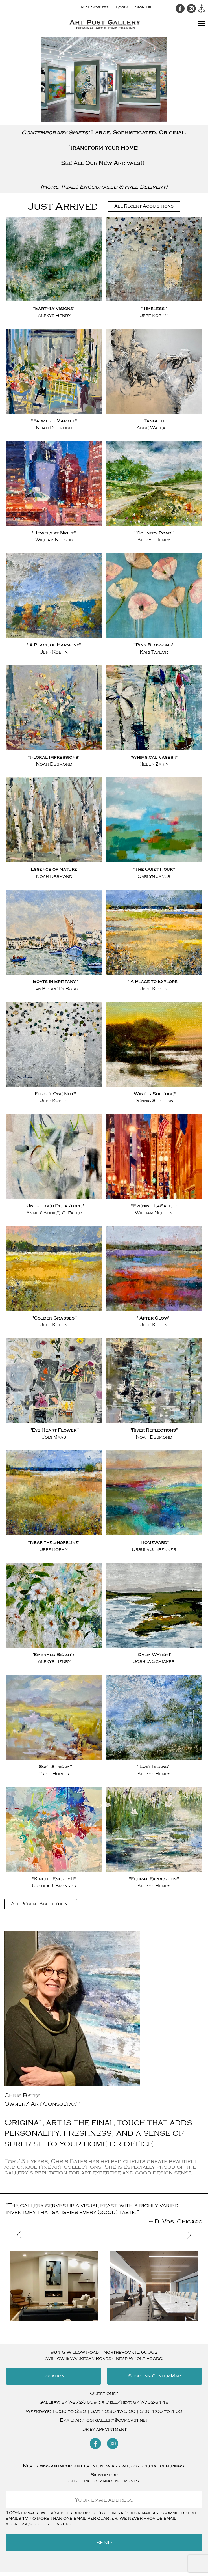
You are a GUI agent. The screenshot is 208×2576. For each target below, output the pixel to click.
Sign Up (143, 7)
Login (122, 7)
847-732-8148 (151, 2402)
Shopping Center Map (154, 2376)
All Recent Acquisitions (144, 206)
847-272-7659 (79, 2402)
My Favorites (95, 7)
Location (53, 2376)
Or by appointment (104, 2429)
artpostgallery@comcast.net (111, 2420)
